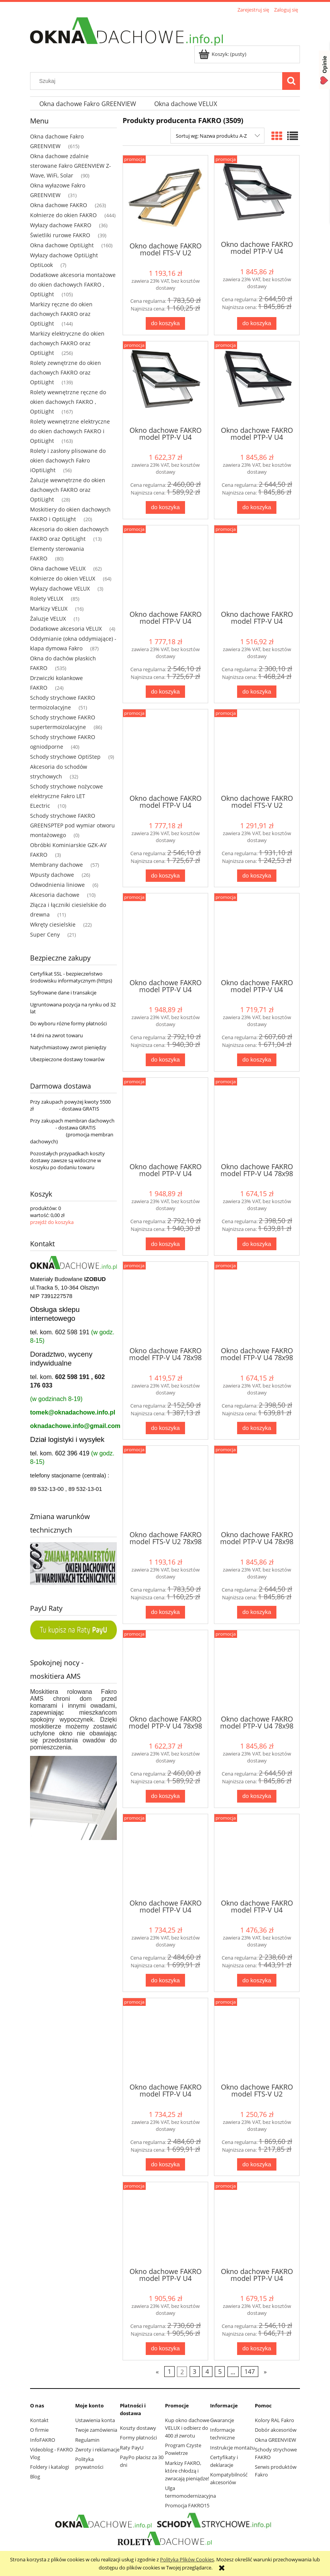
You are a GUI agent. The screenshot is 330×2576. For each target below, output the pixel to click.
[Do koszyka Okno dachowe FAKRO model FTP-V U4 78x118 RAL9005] (165, 2164)
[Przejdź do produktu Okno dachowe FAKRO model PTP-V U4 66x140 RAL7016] (165, 935)
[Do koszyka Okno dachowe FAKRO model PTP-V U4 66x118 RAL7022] (165, 507)
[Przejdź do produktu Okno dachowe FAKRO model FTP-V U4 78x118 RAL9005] (165, 2039)
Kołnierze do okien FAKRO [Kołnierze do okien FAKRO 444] (63, 215)
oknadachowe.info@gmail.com (75, 1426)
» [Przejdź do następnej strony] (265, 2371)
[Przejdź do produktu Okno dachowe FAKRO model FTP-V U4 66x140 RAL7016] (165, 567)
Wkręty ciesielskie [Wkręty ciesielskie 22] (53, 924)
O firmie (39, 2429)
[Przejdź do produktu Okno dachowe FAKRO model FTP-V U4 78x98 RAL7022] (165, 1303)
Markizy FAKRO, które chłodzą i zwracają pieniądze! (187, 2471)
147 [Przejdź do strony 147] (249, 2371)
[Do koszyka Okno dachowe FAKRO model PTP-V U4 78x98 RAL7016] (256, 1612)
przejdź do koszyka (52, 1222)
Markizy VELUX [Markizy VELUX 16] (48, 608)
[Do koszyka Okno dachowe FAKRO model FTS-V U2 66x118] (165, 323)
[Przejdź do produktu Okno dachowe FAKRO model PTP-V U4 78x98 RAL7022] (165, 1671)
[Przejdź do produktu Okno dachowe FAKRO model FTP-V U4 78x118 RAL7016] (165, 1855)
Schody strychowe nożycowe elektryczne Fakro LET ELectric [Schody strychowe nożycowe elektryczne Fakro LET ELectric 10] (66, 796)
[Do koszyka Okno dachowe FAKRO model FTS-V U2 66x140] (256, 875)
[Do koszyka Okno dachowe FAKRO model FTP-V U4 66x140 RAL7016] (165, 691)
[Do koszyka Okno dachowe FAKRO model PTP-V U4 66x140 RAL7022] (256, 1059)
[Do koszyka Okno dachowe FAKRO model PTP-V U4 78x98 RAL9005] (256, 1796)
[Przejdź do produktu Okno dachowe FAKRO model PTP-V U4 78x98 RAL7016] (256, 1487)
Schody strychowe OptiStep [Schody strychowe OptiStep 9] (65, 756)
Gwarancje (222, 2420)
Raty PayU (131, 2447)
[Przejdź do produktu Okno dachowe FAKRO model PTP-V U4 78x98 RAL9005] (256, 1671)
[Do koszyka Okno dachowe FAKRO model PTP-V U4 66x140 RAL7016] (165, 1059)
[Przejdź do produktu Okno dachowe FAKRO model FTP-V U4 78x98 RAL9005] (256, 1303)
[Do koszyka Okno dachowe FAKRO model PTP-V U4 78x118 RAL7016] (165, 2348)
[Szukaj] (291, 81)
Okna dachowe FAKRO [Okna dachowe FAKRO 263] (58, 205)
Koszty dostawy (138, 2427)
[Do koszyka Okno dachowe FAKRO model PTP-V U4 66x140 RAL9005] (165, 1243)
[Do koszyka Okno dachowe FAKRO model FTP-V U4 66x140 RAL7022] (256, 691)
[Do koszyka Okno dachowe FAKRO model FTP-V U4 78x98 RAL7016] (256, 1243)
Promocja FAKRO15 (187, 2505)
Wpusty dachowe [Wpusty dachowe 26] (52, 874)
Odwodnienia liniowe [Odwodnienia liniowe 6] (57, 884)
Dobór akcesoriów (275, 2429)
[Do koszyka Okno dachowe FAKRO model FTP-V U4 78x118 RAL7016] (165, 1980)
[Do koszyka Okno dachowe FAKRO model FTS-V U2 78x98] (165, 1612)
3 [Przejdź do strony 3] (194, 2371)
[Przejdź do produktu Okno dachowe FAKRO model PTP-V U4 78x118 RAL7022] (256, 2223)
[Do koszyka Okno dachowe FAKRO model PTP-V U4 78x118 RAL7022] (256, 2348)
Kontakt (39, 2420)
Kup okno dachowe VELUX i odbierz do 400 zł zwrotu (187, 2428)
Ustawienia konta (95, 2420)
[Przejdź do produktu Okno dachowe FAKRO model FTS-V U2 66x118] (165, 197)
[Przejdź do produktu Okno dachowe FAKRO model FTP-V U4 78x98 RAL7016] (256, 1119)
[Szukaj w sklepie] (158, 81)
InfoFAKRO (42, 2439)
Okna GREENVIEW (275, 2439)
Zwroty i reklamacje (97, 2449)
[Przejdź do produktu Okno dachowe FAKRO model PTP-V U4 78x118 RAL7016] (165, 2223)
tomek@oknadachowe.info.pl (72, 1412)
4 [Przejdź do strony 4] (207, 2371)
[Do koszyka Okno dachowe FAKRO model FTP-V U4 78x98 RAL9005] (256, 1428)
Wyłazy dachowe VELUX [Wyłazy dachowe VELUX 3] (60, 588)
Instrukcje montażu (232, 2447)
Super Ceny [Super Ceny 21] (45, 934)
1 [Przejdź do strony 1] (169, 2371)
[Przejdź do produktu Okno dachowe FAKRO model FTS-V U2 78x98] (165, 1487)
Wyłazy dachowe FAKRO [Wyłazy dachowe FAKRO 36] (60, 225)
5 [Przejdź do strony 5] (220, 2371)
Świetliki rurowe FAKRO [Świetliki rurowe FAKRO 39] (60, 235)
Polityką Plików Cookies (187, 2559)
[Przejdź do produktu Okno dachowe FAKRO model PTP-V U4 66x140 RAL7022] (256, 935)
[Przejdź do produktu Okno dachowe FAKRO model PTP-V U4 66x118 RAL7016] (256, 197)
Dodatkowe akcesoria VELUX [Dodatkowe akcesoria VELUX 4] (66, 628)
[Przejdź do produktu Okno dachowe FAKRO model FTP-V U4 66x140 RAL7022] (256, 567)
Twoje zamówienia (96, 2429)
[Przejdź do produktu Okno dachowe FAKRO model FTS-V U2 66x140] (256, 751)
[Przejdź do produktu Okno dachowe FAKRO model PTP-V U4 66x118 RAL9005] (256, 383)
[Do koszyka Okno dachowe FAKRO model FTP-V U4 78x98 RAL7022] (165, 1428)
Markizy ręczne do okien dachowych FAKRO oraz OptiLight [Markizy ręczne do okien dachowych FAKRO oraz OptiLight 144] (61, 313)
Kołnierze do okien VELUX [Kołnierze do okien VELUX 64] (62, 578)
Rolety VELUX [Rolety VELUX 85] (46, 598)
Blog (35, 2476)
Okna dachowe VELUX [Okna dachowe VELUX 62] (58, 568)
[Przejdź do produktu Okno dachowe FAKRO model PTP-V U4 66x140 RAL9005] (165, 1119)
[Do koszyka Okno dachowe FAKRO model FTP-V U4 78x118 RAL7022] (256, 1980)
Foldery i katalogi (49, 2466)
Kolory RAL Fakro (274, 2420)
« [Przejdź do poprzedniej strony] (157, 2371)
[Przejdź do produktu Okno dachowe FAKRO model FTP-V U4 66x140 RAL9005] (165, 751)
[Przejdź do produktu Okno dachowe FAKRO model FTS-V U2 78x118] (256, 2039)
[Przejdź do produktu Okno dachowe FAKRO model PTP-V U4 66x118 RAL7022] (165, 383)
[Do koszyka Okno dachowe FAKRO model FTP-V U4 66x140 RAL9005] (165, 875)
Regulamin (87, 2439)
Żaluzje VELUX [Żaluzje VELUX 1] (48, 618)
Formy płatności (138, 2437)
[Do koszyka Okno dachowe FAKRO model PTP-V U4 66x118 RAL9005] (256, 507)
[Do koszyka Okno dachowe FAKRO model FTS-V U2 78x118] (256, 2164)
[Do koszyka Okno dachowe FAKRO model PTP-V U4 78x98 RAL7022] (165, 1796)
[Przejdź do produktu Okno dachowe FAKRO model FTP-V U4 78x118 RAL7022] (256, 1855)
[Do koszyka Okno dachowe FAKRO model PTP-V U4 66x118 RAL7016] (256, 323)
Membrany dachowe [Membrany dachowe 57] (56, 864)
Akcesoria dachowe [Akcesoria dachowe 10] (54, 894)
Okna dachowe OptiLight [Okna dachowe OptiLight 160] (62, 245)
